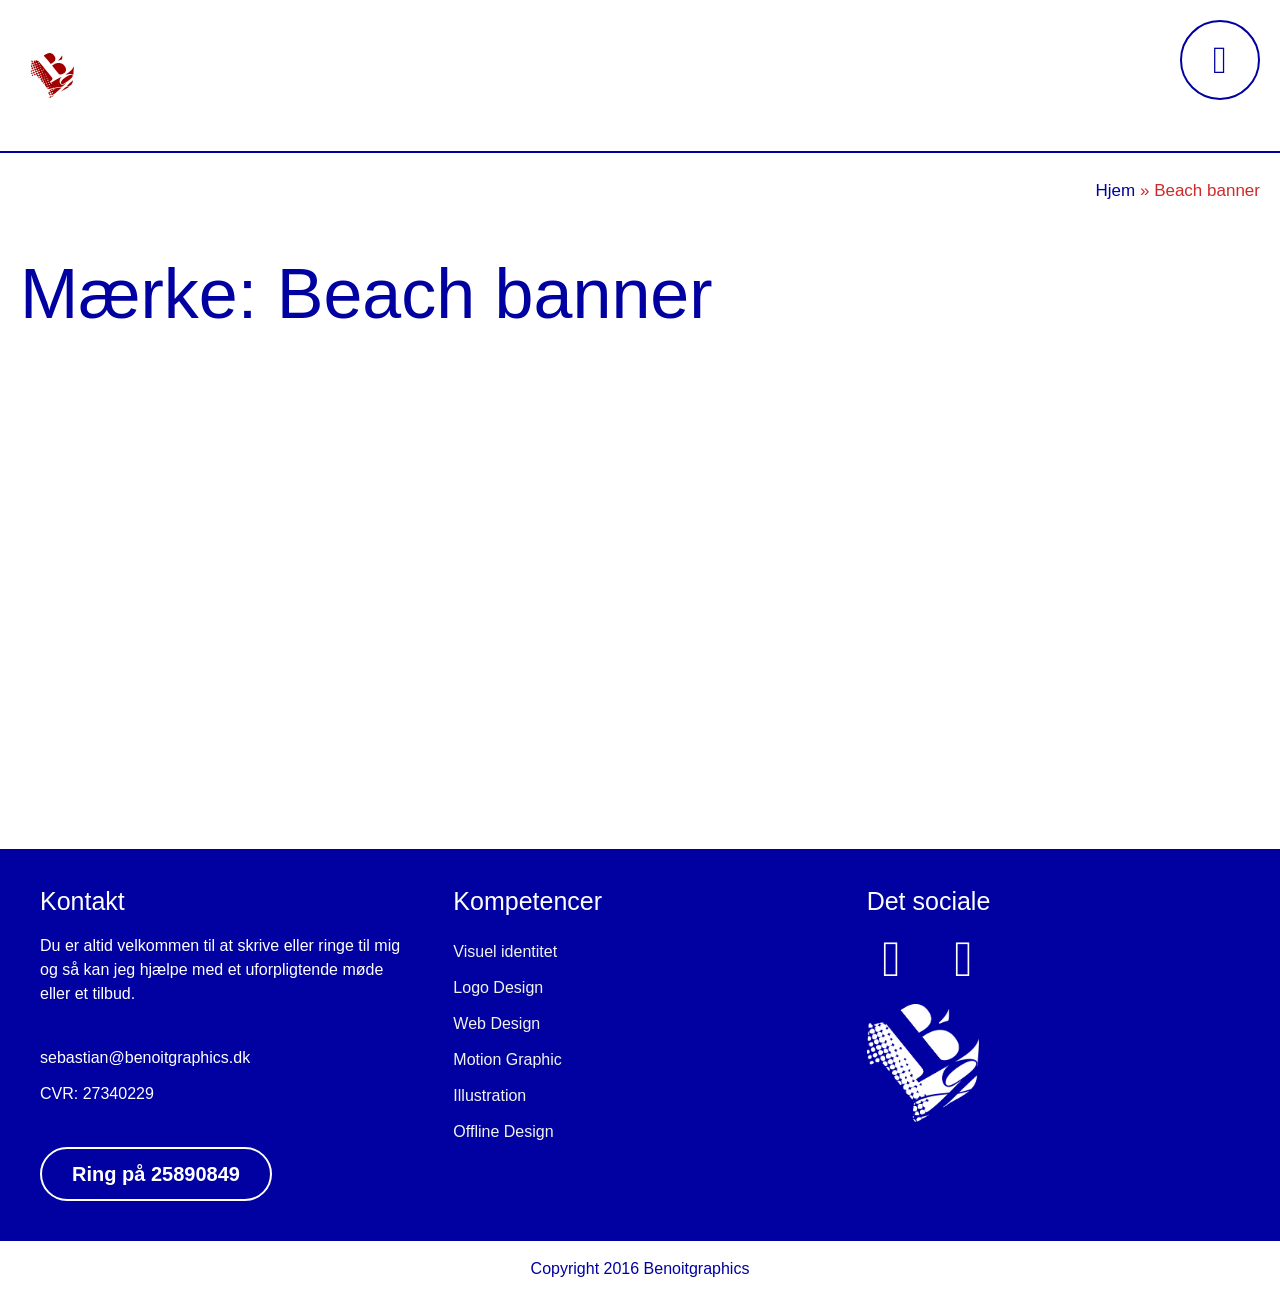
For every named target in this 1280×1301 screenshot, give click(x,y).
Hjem (1116, 190)
